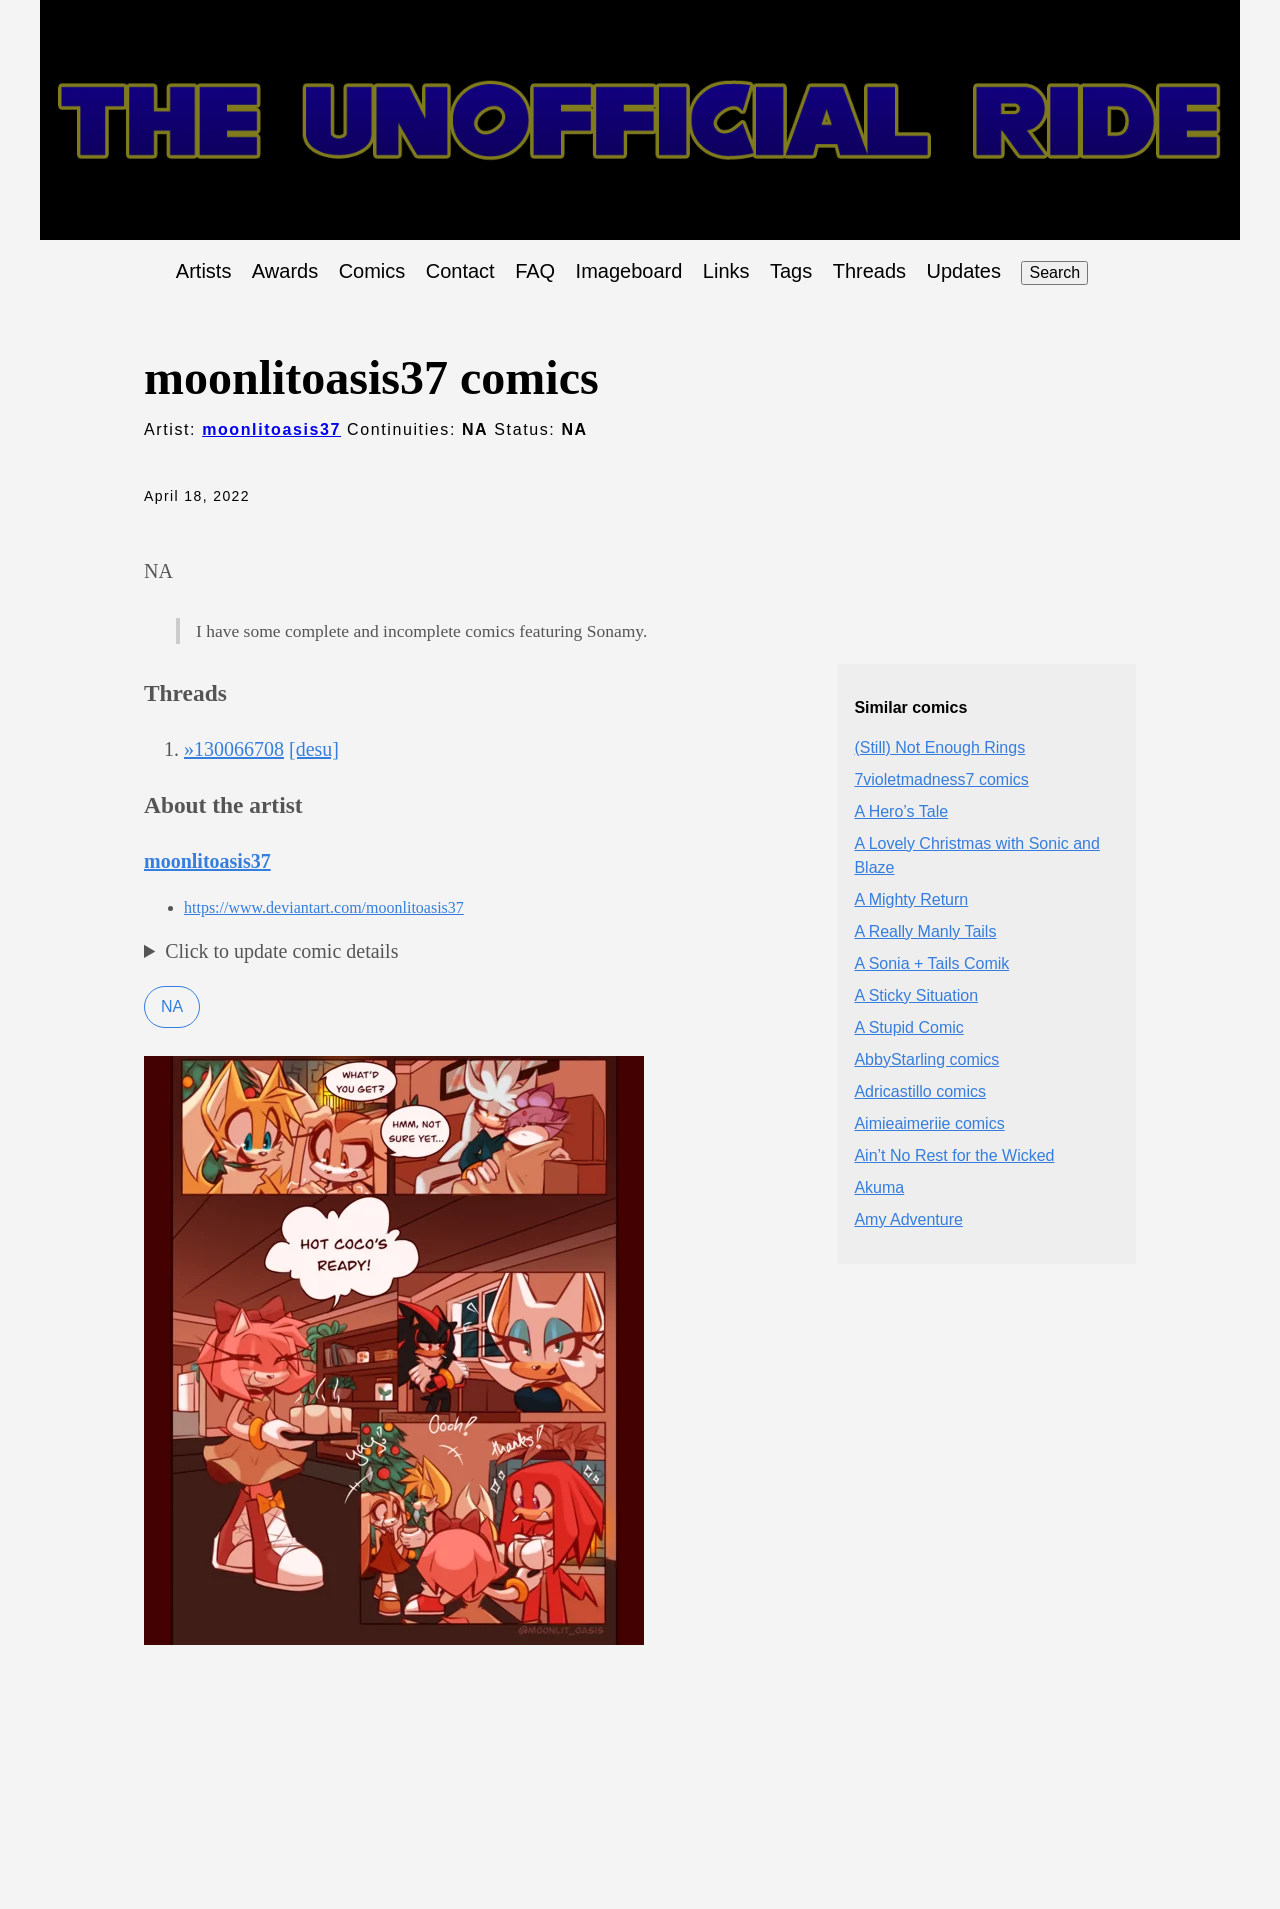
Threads (869, 271)
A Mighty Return (911, 899)
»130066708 (234, 749)
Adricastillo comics (920, 1091)
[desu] (314, 749)
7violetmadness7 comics (941, 779)
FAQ (535, 271)
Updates (964, 271)
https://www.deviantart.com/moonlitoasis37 (324, 907)
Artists (204, 271)
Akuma (879, 1187)
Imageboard (629, 271)
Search (1054, 272)
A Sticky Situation (916, 995)
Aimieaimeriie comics (929, 1123)
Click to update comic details (281, 951)
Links (726, 271)
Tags (791, 271)
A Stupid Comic (908, 1027)
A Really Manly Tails (925, 931)
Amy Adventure (908, 1219)
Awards (285, 271)
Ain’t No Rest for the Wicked (954, 1155)
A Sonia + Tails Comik (931, 963)
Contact (460, 271)
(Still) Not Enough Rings (939, 747)
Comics (372, 271)
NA (172, 1006)
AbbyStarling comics (926, 1059)
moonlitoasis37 (271, 429)
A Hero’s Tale (901, 811)
